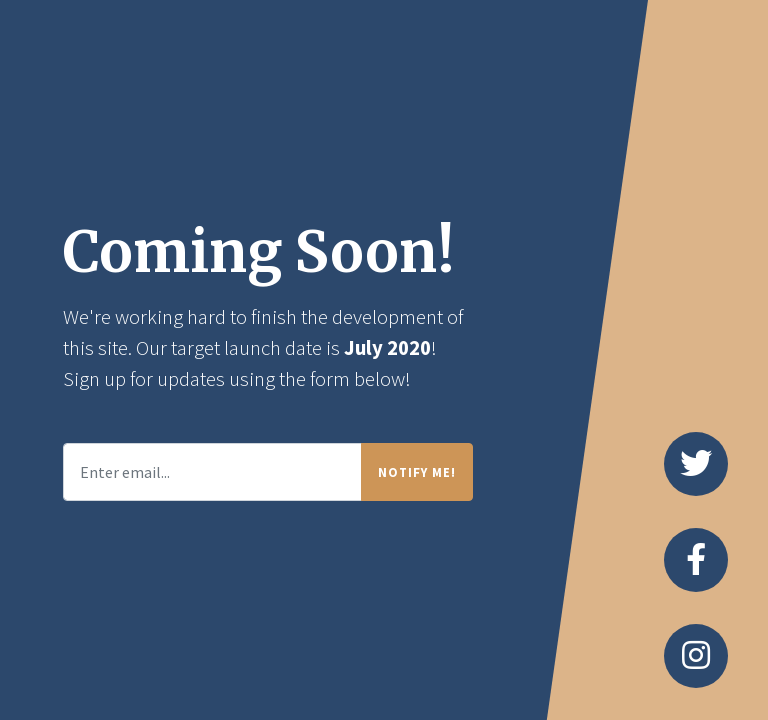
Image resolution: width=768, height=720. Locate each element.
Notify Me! (417, 472)
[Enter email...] (212, 472)
